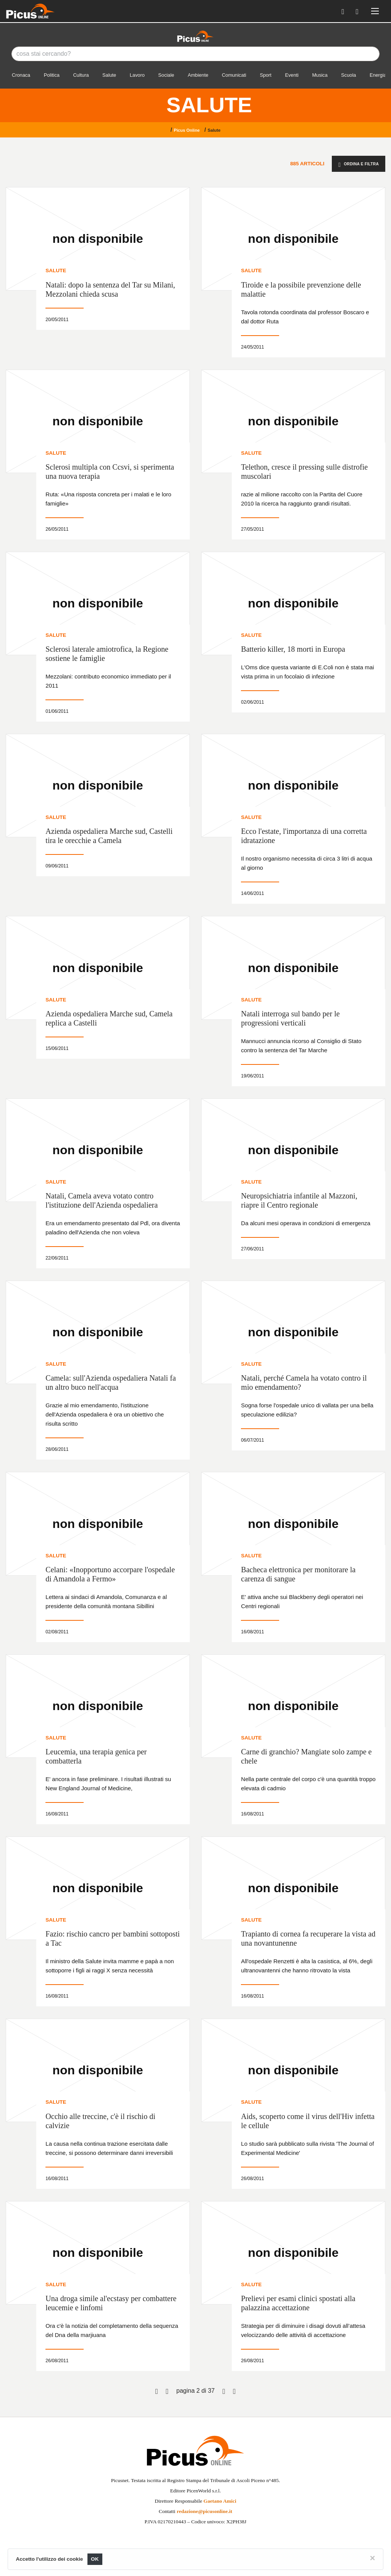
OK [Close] (95, 2559)
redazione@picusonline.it (204, 2511)
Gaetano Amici (220, 2501)
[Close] (372, 2558)
